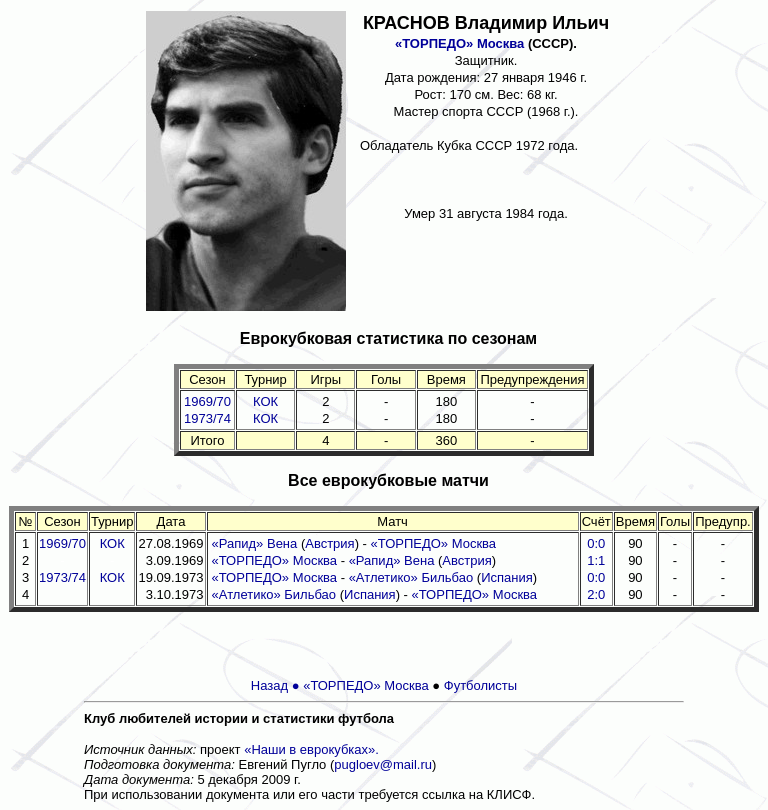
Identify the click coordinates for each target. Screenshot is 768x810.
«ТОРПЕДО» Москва (459, 43)
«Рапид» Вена (255, 543)
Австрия (329, 543)
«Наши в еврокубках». (311, 749)
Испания (507, 577)
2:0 (596, 594)
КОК (265, 401)
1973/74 (207, 418)
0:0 (596, 543)
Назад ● (277, 685)
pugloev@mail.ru (383, 764)
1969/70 (207, 401)
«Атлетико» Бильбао (411, 577)
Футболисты (480, 685)
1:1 (596, 560)
